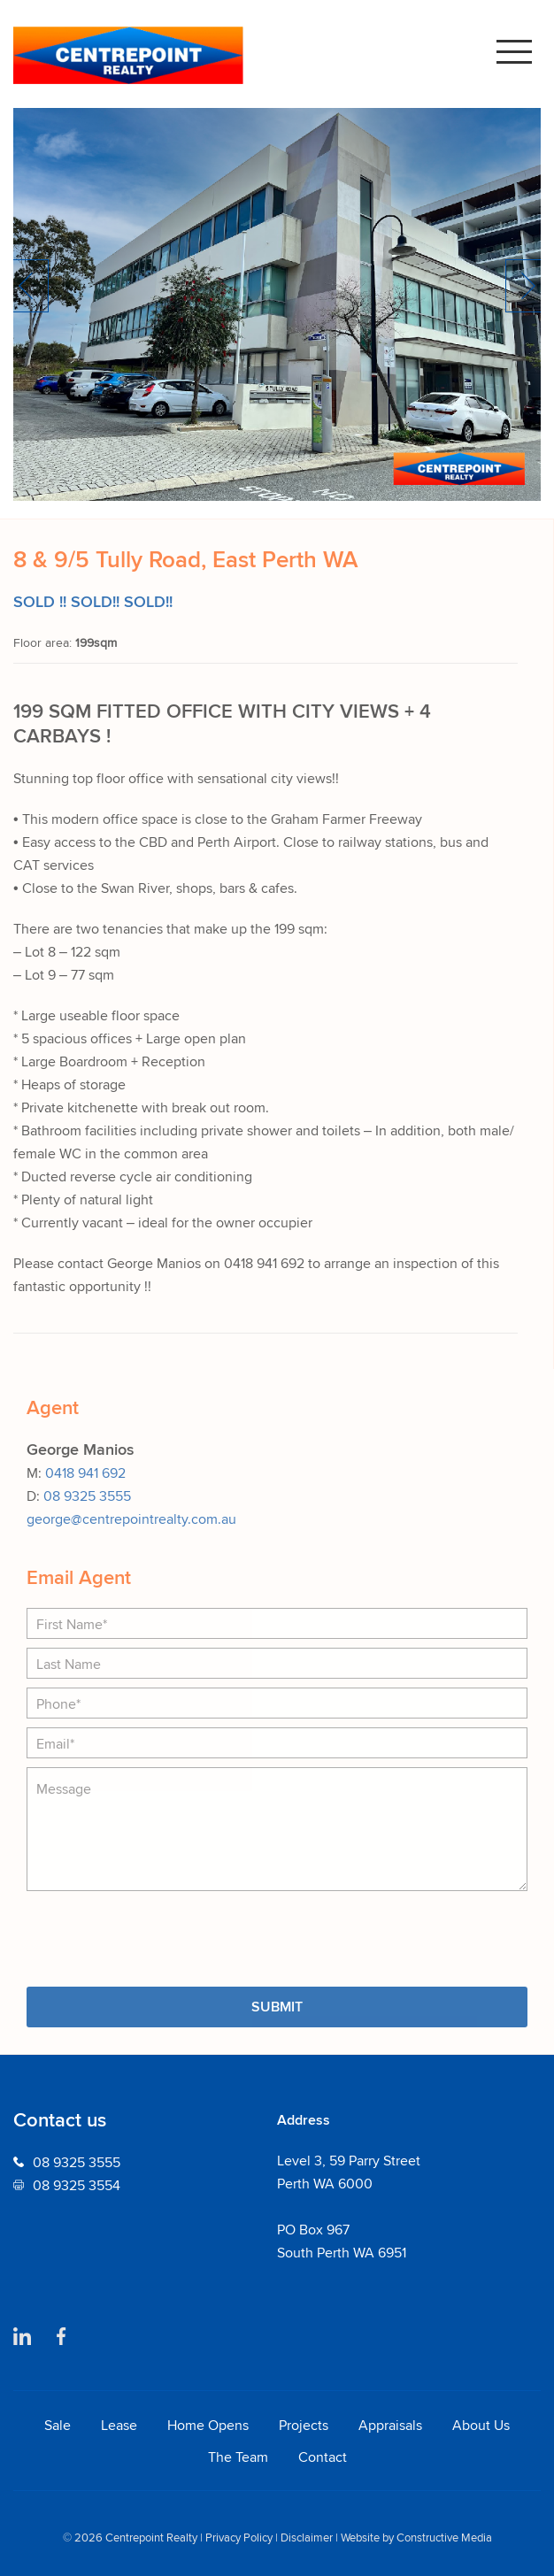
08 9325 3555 (87, 1495)
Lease (119, 2425)
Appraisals (390, 2425)
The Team (238, 2457)
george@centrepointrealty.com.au (131, 1518)
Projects (303, 2425)
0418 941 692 (85, 1472)
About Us (481, 2425)
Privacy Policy (239, 2537)
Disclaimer (307, 2537)
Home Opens (208, 2425)
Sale (57, 2425)
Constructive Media (444, 2537)
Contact (322, 2457)
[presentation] (161, 1934)
